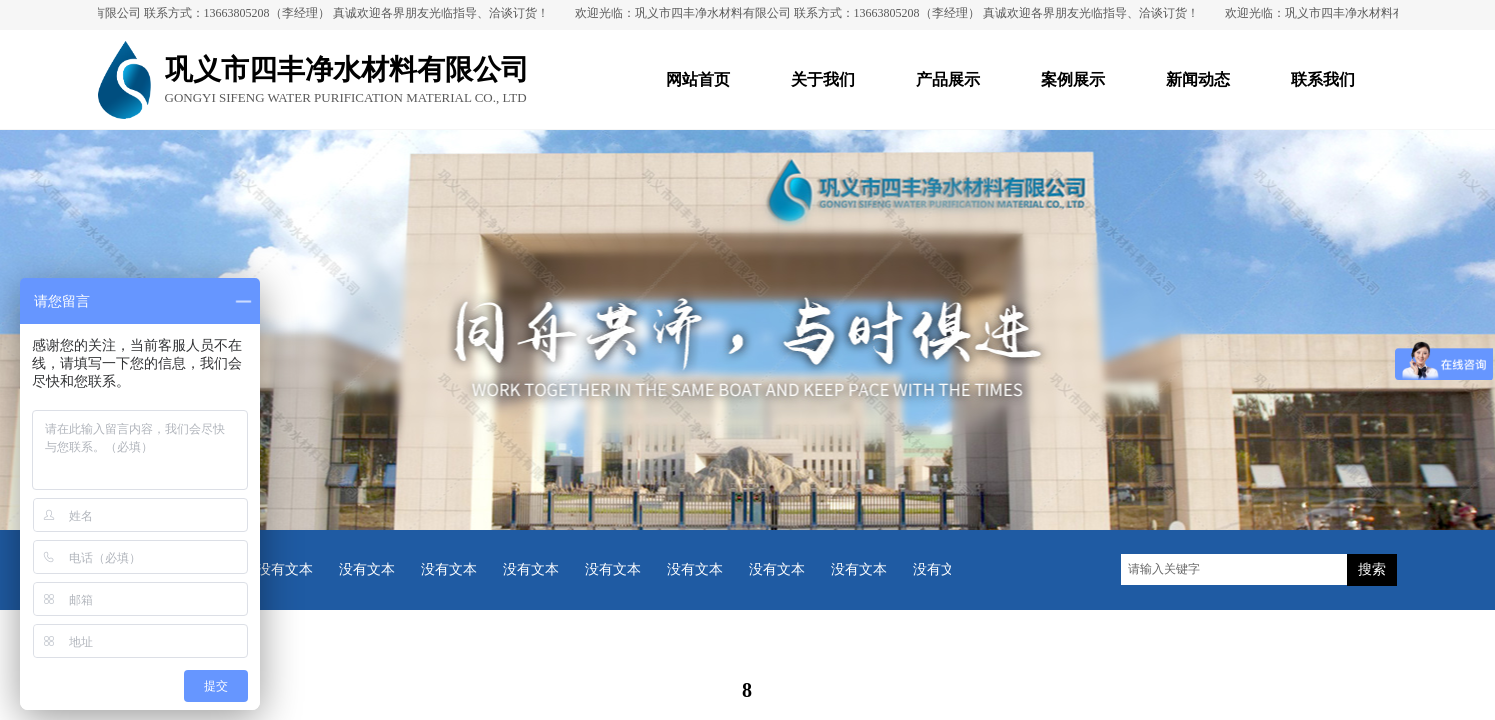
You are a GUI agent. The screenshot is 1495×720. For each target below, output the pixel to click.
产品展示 (948, 79)
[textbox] (1234, 569)
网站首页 (698, 79)
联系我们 (1323, 79)
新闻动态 (1198, 79)
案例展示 (1073, 79)
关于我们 (823, 79)
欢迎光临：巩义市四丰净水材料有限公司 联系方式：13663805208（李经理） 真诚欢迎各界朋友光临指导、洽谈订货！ (890, 13)
